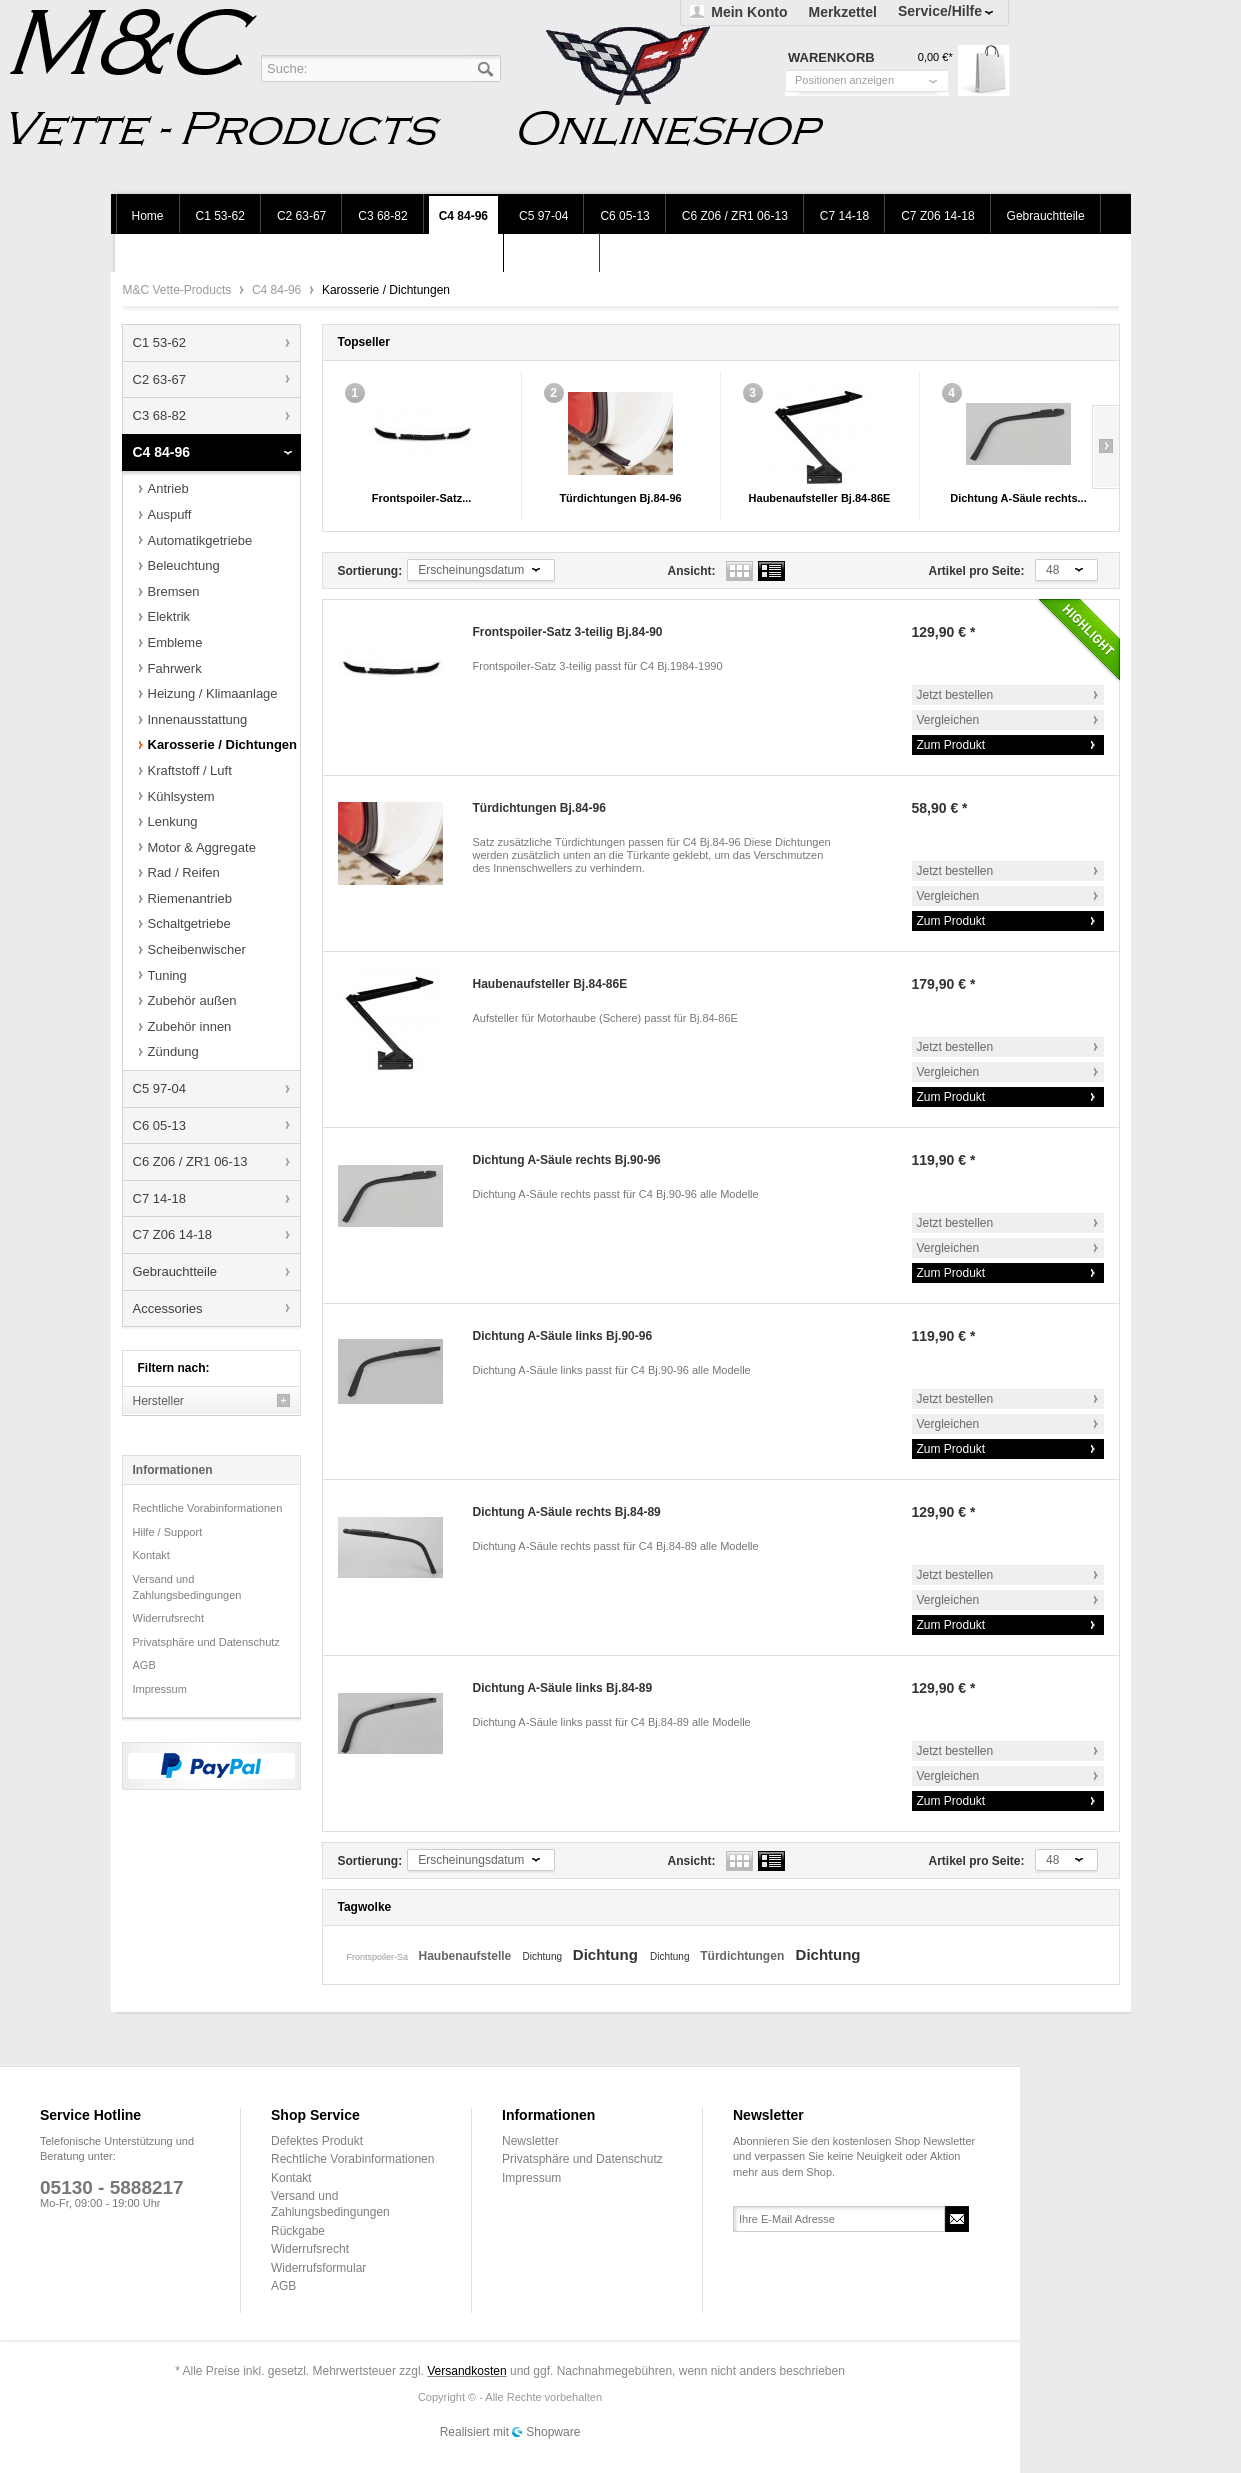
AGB (144, 1665)
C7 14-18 (159, 1198)
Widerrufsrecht (169, 1618)
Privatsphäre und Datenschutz (206, 1642)
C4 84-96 (278, 290)
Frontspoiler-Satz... (422, 498)
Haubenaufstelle (467, 1956)
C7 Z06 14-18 (173, 1234)
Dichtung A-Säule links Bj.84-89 (563, 1688)
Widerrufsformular (318, 2268)
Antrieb (168, 488)
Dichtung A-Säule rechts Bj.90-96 (567, 1160)
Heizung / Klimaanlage (213, 693)
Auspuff (170, 514)
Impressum (160, 1689)
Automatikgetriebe (200, 540)
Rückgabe (298, 2231)
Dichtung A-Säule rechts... (1018, 498)
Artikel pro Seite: (977, 571)
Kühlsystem (181, 796)
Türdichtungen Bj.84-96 (620, 498)
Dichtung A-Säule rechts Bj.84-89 (567, 1512)
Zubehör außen (192, 1000)
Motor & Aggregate (202, 847)
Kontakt (151, 1555)
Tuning (167, 975)
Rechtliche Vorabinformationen (208, 1508)
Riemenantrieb (190, 898)
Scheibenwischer (197, 949)
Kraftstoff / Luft (190, 770)
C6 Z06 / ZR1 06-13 (190, 1161)
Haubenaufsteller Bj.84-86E (820, 498)
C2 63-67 (159, 379)
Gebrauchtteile (175, 1271)
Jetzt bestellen (955, 695)
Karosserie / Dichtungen (223, 744)
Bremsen (174, 591)
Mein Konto (749, 12)
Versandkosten (466, 2371)
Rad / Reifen (184, 872)
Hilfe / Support (168, 1532)
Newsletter (530, 2141)
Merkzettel (842, 12)
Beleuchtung (184, 565)
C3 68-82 (159, 415)
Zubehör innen (190, 1026)
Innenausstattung (198, 719)
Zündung (173, 1051)
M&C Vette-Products (179, 290)
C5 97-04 (159, 1088)
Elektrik (169, 616)
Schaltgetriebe (189, 923)
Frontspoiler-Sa (379, 1957)
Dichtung (544, 1956)
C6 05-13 (159, 1125)
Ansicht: (692, 571)
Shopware (553, 2432)
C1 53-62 (159, 342)
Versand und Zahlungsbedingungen (187, 1587)
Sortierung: (370, 571)
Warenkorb (983, 70)
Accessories (168, 1308)
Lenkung (173, 821)
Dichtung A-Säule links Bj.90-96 (563, 1336)
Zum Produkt (951, 745)
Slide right (1105, 447)
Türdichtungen (743, 1956)
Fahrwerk (175, 668)
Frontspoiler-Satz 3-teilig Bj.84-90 (568, 632)
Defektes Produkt (317, 2141)
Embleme (175, 642)
